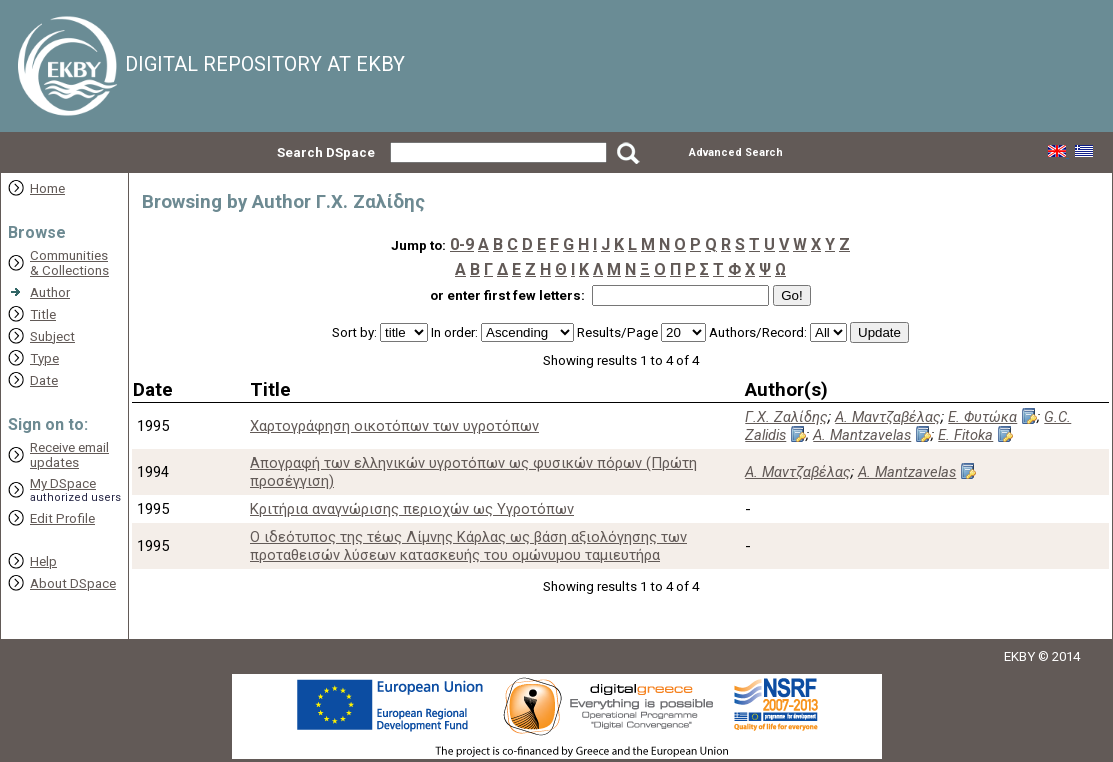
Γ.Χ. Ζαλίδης (786, 417)
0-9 (462, 244)
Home (47, 188)
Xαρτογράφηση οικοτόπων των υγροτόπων (394, 426)
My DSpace (63, 483)
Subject (52, 336)
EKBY (1019, 656)
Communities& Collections (69, 263)
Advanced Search (736, 152)
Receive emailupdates (69, 455)
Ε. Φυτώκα (982, 417)
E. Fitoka (965, 435)
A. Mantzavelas (862, 435)
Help (43, 561)
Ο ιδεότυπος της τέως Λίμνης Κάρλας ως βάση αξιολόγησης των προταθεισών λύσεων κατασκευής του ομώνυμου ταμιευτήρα (468, 546)
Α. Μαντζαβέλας (888, 417)
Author (50, 292)
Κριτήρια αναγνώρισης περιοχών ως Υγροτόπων (412, 509)
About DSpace (73, 583)
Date (44, 380)
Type (44, 358)
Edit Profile (62, 518)
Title (43, 314)
